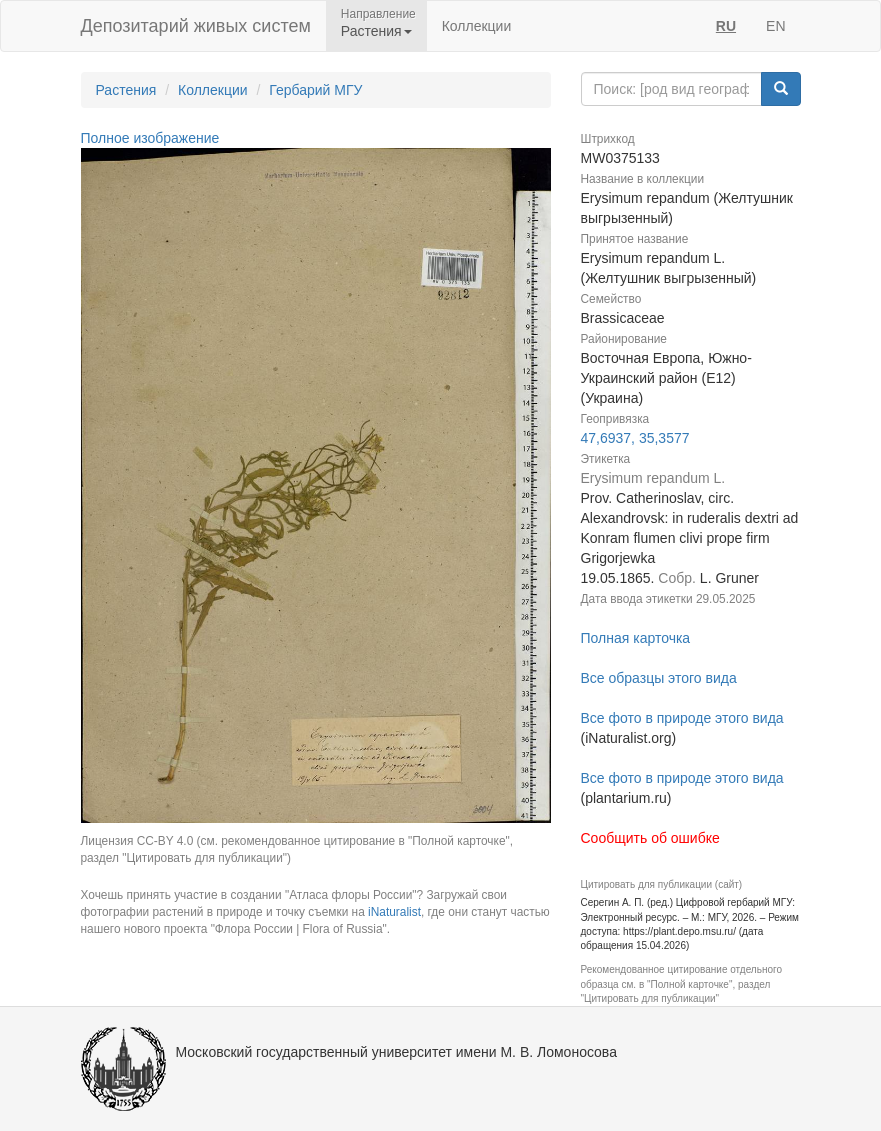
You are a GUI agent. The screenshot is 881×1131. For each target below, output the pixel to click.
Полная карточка (636, 638)
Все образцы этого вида (659, 678)
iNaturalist (394, 912)
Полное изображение (150, 138)
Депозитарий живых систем (196, 26)
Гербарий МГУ (315, 90)
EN (775, 26)
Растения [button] (376, 31)
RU (726, 26)
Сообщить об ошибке (650, 838)
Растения (126, 90)
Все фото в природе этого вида (682, 718)
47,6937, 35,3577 (635, 438)
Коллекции (477, 26)
